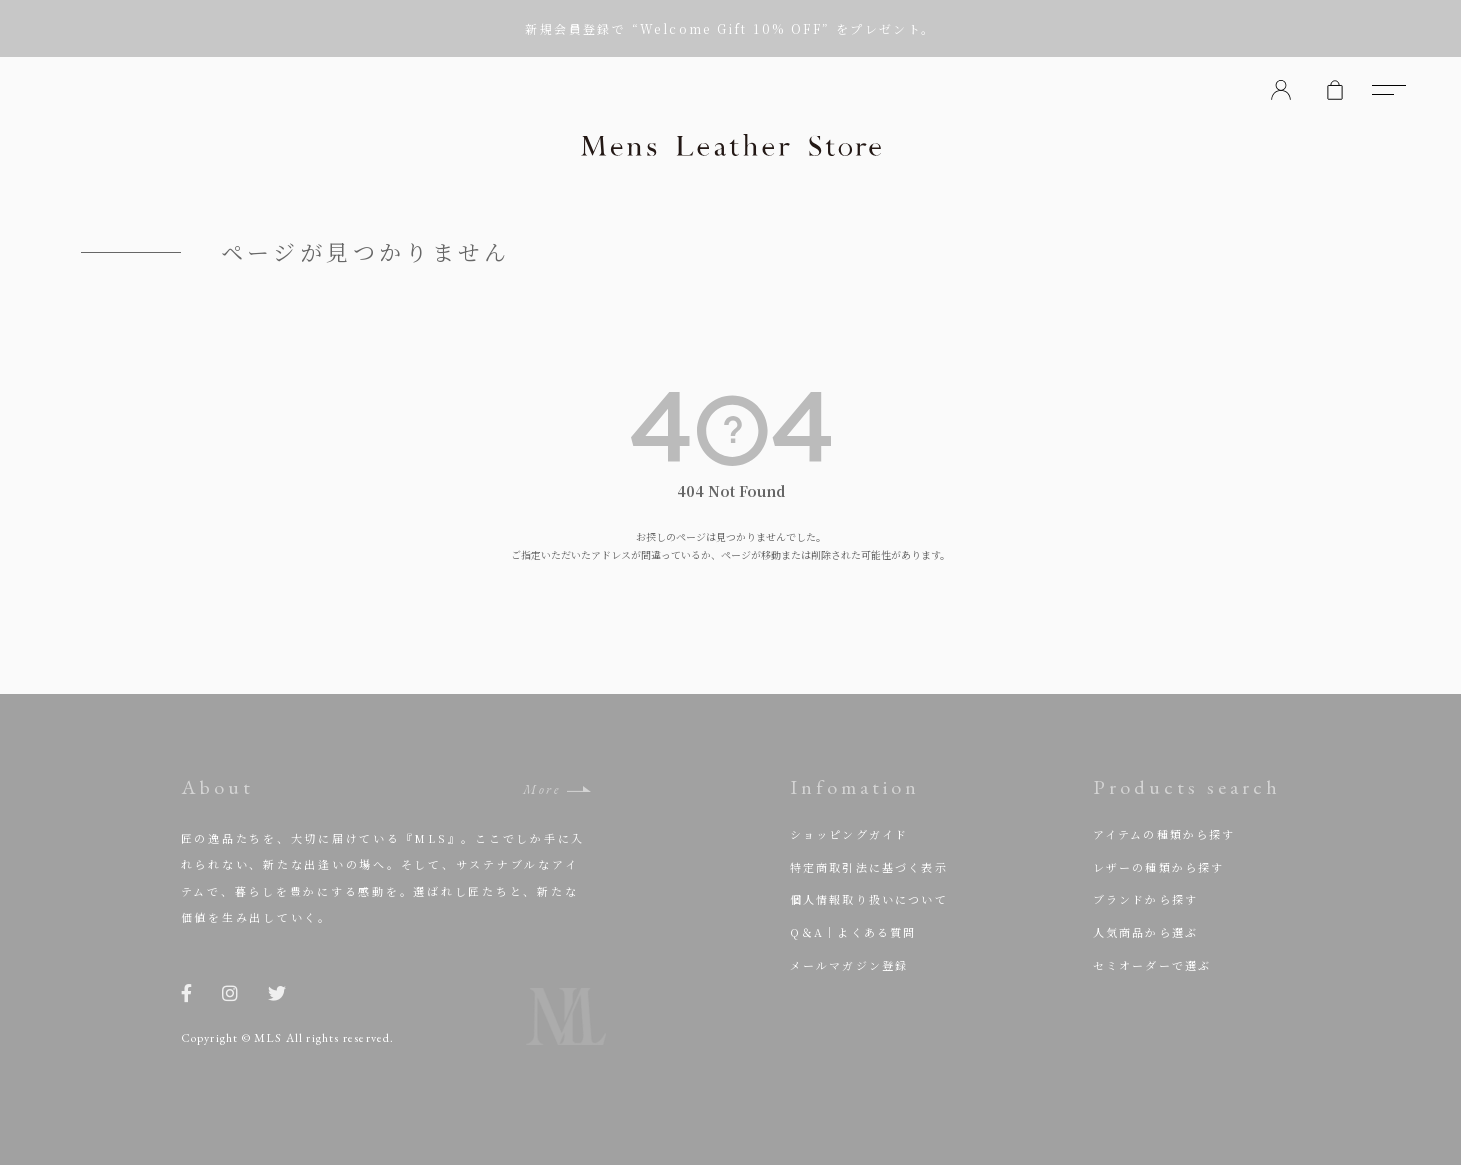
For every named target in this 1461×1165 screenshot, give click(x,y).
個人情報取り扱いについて (869, 899)
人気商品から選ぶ (1146, 932)
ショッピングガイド (849, 834)
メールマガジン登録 (849, 965)
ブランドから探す (1146, 899)
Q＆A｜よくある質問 (853, 932)
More (541, 789)
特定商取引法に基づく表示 (869, 867)
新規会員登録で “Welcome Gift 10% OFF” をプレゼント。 (730, 28)
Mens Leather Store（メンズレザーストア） (731, 145)
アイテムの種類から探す (1164, 834)
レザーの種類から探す (1159, 867)
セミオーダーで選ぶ (1152, 965)
